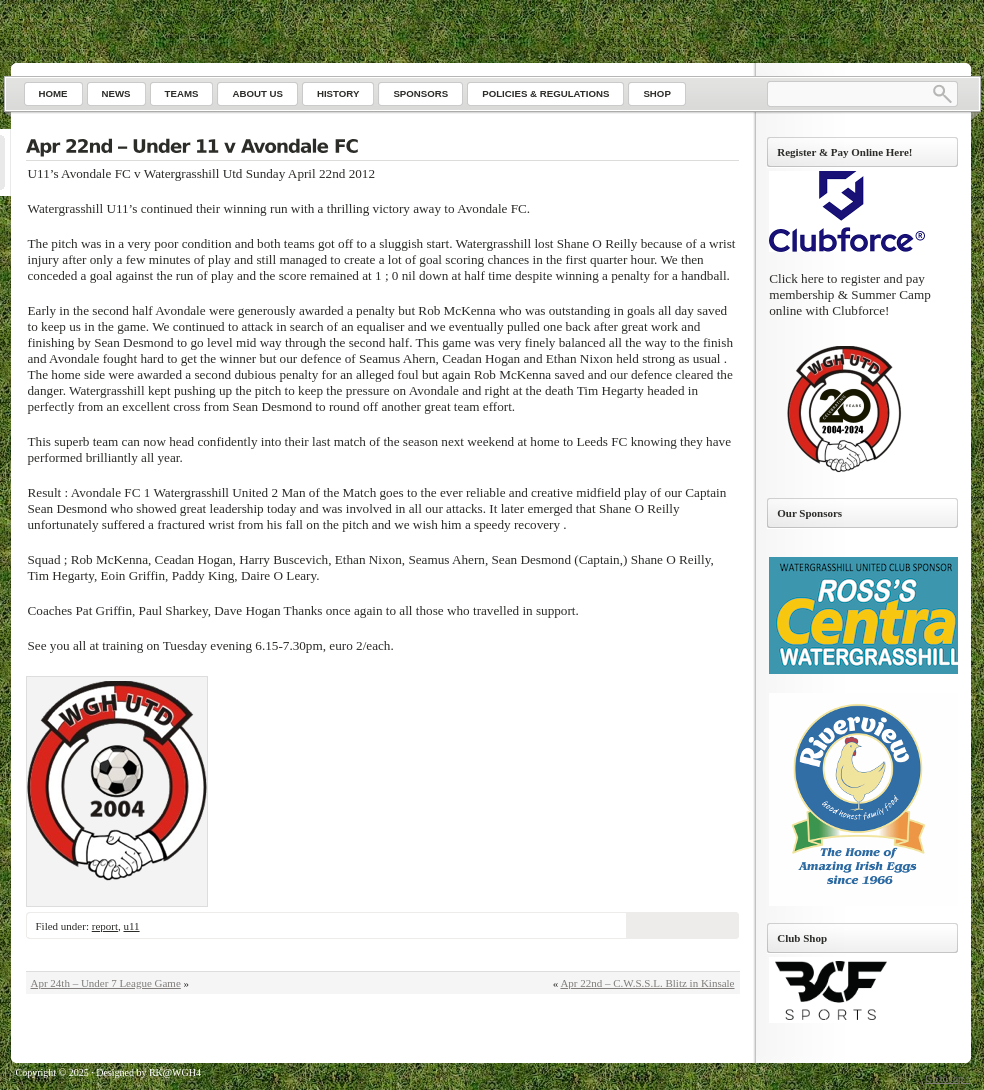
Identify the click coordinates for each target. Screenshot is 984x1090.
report (105, 926)
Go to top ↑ (947, 1078)
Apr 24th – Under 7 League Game (106, 983)
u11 (131, 926)
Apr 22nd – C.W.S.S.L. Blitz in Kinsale (647, 983)
